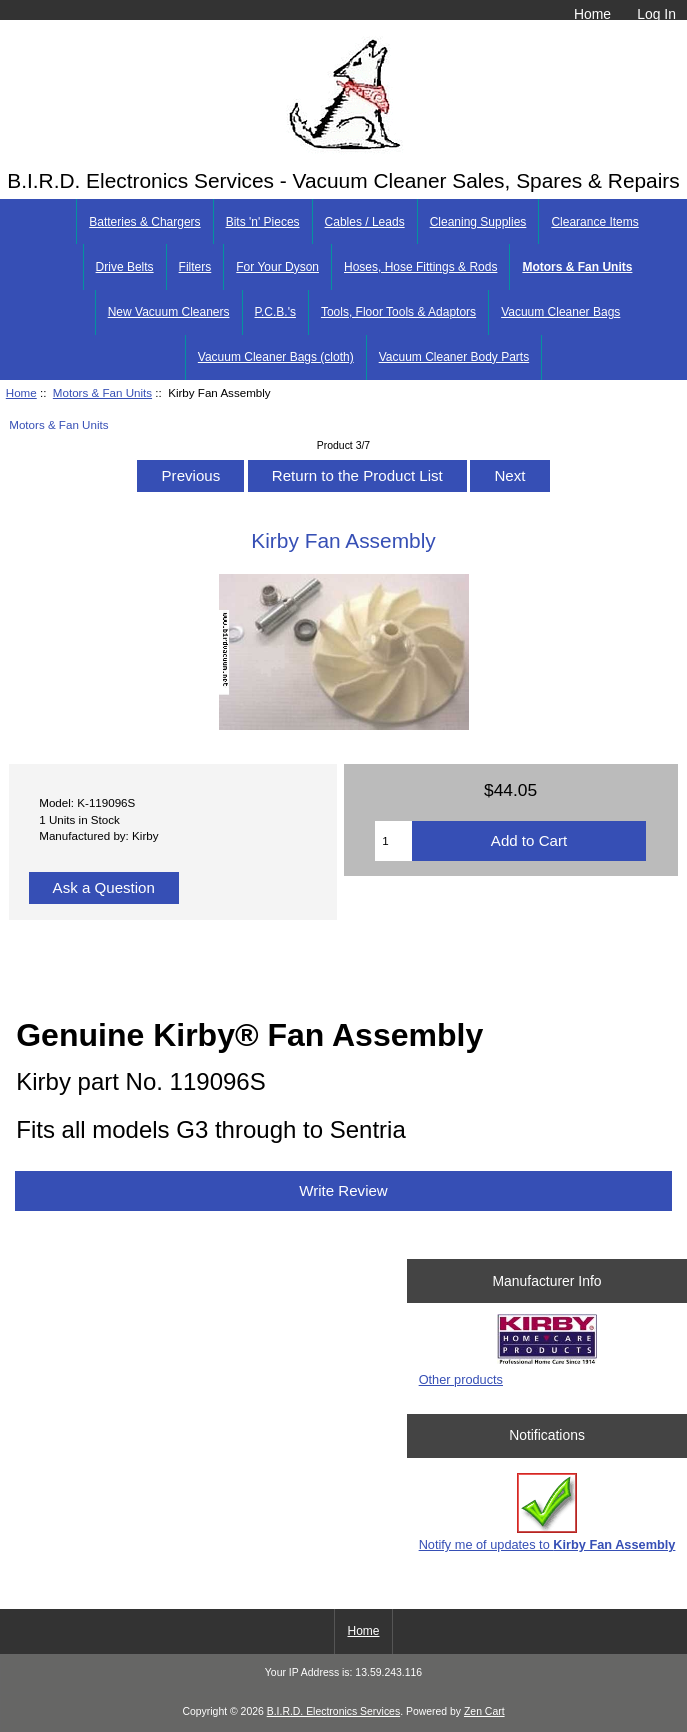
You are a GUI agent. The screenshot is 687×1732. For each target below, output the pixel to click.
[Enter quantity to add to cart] (393, 841)
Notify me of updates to (547, 1512)
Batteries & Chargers (144, 222)
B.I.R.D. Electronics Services (333, 1711)
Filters (195, 267)
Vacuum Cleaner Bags (560, 312)
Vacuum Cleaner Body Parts (454, 357)
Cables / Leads (365, 222)
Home (592, 14)
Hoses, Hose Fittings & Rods (420, 267)
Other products (461, 1379)
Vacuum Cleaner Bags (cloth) (276, 357)
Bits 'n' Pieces (263, 222)
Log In (656, 14)
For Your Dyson (277, 267)
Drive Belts (125, 267)
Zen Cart (484, 1711)
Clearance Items (594, 222)
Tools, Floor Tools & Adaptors (398, 312)
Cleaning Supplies (478, 222)
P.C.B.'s (275, 312)
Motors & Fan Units (102, 392)
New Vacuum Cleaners (169, 312)
